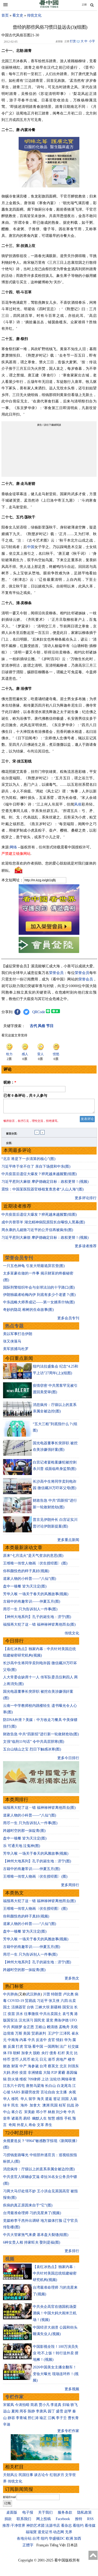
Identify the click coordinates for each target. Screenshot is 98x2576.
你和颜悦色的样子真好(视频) (26, 1573)
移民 (15, 2101)
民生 (15, 2108)
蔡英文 (53, 2068)
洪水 (19, 2016)
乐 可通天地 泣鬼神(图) (21, 1848)
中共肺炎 (10, 1997)
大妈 (6, 2075)
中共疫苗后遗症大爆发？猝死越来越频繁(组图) (39, 1176)
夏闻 (15, 2414)
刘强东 (73, 2068)
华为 (67, 2042)
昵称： (9, 1082)
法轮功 (55, 2082)
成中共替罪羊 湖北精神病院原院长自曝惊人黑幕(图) (43, 1225)
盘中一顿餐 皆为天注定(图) (25, 1589)
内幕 (23, 2042)
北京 (63, 2068)
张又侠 (54, 2003)
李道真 (55, 2407)
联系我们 (24, 2521)
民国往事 (26, 2477)
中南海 (13, 2042)
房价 (15, 2075)
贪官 (51, 2042)
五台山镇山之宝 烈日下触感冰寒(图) (32, 1752)
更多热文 (72, 1981)
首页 (5, 15)
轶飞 (74, 2407)
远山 (6, 2414)
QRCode (38, 1012)
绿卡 (6, 2108)
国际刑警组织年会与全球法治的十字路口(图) (39, 1290)
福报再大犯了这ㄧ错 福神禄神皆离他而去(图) (39, 1627)
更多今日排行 (68, 1760)
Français (42, 2548)
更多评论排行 (86, 1200)
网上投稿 (43, 2521)
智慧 (51, 2121)
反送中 (41, 2042)
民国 (54, 2108)
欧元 (35, 2062)
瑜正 (43, 2420)
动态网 (58, 2534)
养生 (48, 2127)
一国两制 (51, 2049)
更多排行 (72, 2253)
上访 (45, 2082)
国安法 (67, 2010)
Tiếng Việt (58, 2548)
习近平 (42, 2003)
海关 (40, 2101)
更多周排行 (70, 1887)
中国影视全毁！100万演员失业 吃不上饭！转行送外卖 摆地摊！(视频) (55, 2355)
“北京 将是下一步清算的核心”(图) (28, 1161)
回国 (65, 2101)
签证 (57, 2101)
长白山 (50, 2088)
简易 (34, 2407)
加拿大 (26, 2055)
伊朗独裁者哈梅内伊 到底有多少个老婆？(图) (39, 1297)
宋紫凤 (8, 2407)
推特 (78, 2521)
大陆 (46, 2075)
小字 (92, 41)
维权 (23, 2082)
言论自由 (47, 2095)
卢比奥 (68, 1997)
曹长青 (73, 2420)
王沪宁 (53, 2036)
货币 (15, 2062)
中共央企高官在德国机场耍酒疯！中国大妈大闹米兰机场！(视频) (55, 2315)
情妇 (59, 2042)
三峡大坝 (42, 2010)
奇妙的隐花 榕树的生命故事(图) (28, 1312)
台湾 (43, 2068)
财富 (15, 2068)
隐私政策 (84, 2515)
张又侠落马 (12, 1344)
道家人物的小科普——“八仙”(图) (29, 1581)
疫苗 (11, 2016)
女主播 (62, 2095)
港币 (51, 2062)
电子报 (27, 2515)
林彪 (51, 2114)
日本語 (72, 2548)
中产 (23, 2068)
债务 (53, 2055)
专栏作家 (14, 2399)
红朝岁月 (57, 2477)
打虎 (19, 2049)
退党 (49, 2023)
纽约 (44, 2541)
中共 (6, 2029)
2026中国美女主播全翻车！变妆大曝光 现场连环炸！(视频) (56, 2376)
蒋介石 (17, 2114)
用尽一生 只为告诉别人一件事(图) (30, 1611)
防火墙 (13, 2082)
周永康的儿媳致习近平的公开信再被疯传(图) (37, 1232)
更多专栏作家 (68, 2433)
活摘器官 (18, 2010)
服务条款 (65, 2515)
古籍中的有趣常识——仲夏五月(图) (31, 1604)
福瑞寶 (31, 2534)
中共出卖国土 (50, 2016)
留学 (32, 2101)
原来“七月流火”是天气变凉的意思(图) (33, 1558)
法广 (63, 2049)
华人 (6, 2101)
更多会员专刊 (68, 1320)
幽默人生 (39, 2121)
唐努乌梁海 (35, 2088)
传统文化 (34, 15)
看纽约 (78, 2528)
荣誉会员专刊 (19, 1260)
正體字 (27, 2548)
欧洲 (69, 2541)
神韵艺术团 (35, 2528)
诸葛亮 (16, 2121)
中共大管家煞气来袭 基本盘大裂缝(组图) (35, 2237)
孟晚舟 (64, 2029)
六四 (64, 2003)
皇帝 (6, 2121)
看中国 (37, 2049)
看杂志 (66, 2528)
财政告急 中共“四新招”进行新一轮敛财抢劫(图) (41, 1736)
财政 (6, 2068)
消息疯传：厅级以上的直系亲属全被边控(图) (39, 2171)
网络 (13, 847)
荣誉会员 (56, 973)
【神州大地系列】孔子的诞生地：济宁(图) (37, 1619)
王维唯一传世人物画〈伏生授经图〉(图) (35, 1566)
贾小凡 (44, 2407)
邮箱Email (9, 2499)
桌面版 (11, 2515)
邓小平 (41, 2114)
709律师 (34, 2082)
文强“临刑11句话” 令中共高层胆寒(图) (33, 1744)
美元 (69, 2055)
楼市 (71, 2062)
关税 (74, 2029)
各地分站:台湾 (28, 2541)
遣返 (48, 2101)
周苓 (23, 2414)
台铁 (30, 2010)
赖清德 (52, 2029)
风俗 (78, 804)
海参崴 (33, 2068)
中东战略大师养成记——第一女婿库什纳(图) (39, 1305)
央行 (45, 2055)
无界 (68, 2534)
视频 (9, 2261)
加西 (77, 2541)
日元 (43, 2062)
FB (10, 2055)
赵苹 (67, 2414)
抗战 (70, 2108)
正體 (84, 4)
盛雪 (59, 2414)
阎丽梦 (16, 2029)
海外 (24, 2108)
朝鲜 (16, 2055)
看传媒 (90, 2528)
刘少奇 (61, 2114)
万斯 (18, 2036)
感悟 (59, 2121)
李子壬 (61, 2420)
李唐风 (41, 2414)
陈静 (31, 2414)
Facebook (63, 2521)
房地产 (61, 2062)
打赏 (73, 41)
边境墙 (8, 2036)
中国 (30, 547)
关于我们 (45, 2515)
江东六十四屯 (14, 2088)
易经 (27, 2121)
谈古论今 (41, 2477)
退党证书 (45, 2534)
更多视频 (72, 2391)
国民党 (39, 2023)
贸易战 (30, 2003)
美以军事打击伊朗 (17, 1336)
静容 (11, 2420)
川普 (46, 1997)
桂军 (62, 2108)
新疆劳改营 (30, 2095)
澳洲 (46, 2108)
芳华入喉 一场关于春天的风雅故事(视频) (35, 1596)
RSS (90, 2521)
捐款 (8, 2521)
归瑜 (66, 2407)
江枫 (51, 2420)
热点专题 (14, 1328)
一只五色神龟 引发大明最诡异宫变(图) (34, 1268)
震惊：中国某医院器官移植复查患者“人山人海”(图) (42, 1192)
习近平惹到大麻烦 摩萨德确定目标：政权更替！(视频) (45, 1184)
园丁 (51, 2414)
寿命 (32, 2127)
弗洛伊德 (61, 2023)
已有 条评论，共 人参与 (25, 1096)
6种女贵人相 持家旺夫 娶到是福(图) (31, 2245)
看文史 (17, 15)
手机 (67, 2121)
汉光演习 (26, 2023)
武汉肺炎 (33, 1997)
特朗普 (56, 1997)
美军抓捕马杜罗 (16, 1351)
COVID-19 (16, 2003)
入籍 (73, 2101)
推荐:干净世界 (13, 2528)
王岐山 (40, 2029)
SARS (15, 2095)
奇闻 (12, 2127)
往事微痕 (31, 2016)
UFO (73, 2023)
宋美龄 (29, 2114)
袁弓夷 (67, 2016)
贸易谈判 (39, 2036)
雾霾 (61, 2075)
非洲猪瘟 (35, 2075)
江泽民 (65, 2036)
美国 (26, 2036)
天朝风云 (10, 2477)
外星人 (22, 2127)
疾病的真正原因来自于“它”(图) (27, 2208)
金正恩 (28, 2029)
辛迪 (6, 2427)
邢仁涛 (33, 2420)
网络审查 (68, 2082)
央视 (72, 2095)
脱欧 (36, 2055)
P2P (54, 2075)
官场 (27, 2049)
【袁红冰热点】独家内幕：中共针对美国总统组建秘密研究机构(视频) (55, 2275)
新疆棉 (55, 2010)
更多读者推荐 (86, 1248)
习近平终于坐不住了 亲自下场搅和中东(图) (35, 1169)
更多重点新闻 (68, 1542)
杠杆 (61, 2055)
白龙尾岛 (64, 2088)
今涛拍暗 (22, 2407)
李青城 (21, 2420)
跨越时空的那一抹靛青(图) (24, 1833)
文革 (40, 2127)
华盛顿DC (57, 2541)
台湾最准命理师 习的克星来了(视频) (32, 2215)
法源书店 (52, 2528)
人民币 (24, 2062)
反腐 (11, 2049)
